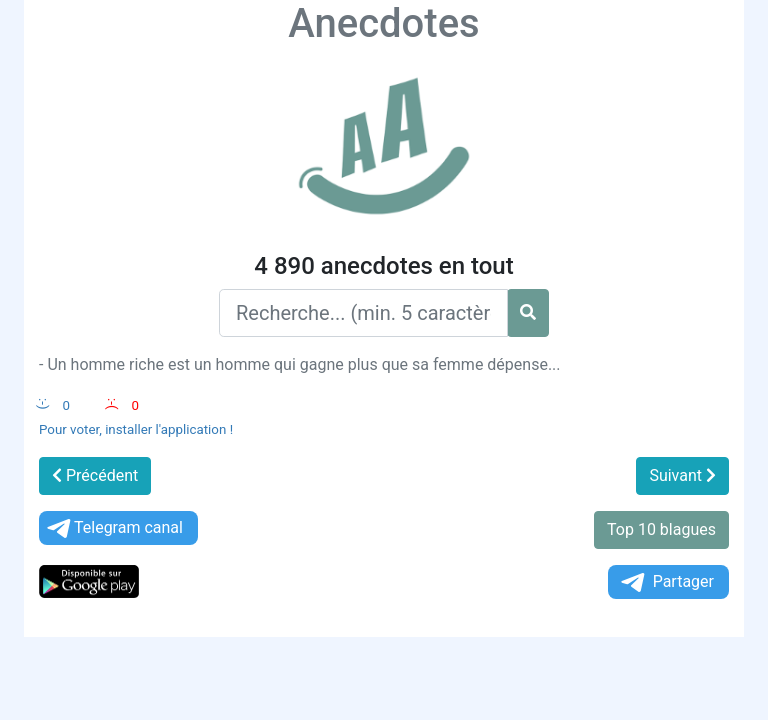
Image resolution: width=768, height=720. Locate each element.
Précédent (95, 475)
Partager (666, 582)
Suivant (682, 475)
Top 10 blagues (661, 529)
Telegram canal (113, 528)
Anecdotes (383, 23)
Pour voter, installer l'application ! (136, 429)
